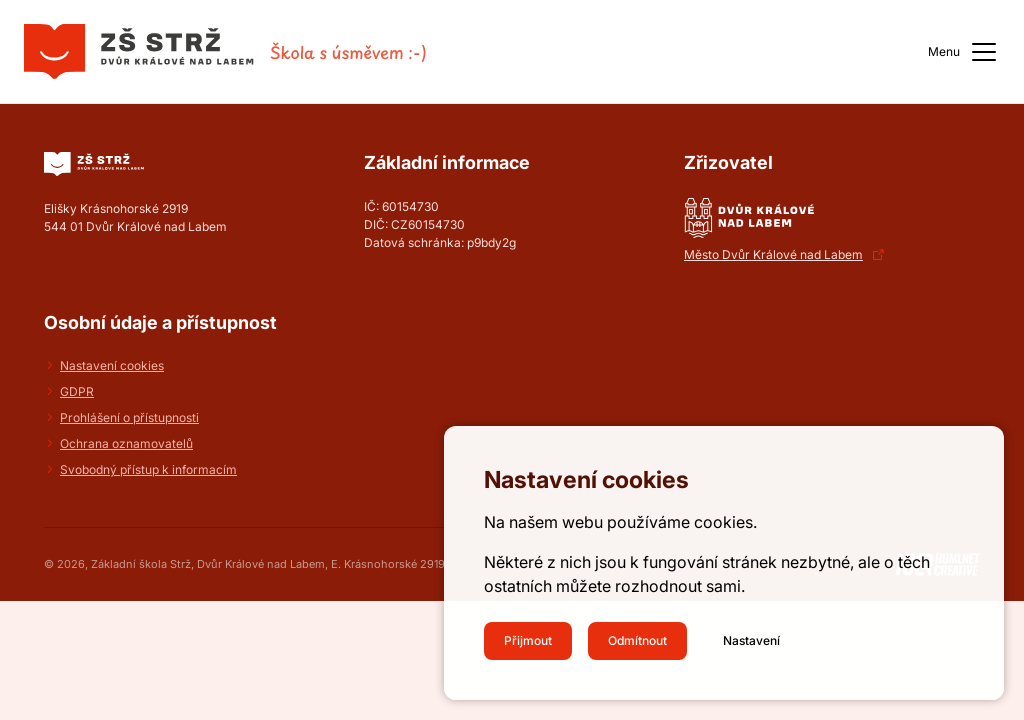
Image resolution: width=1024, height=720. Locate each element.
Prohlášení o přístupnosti (129, 417)
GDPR (77, 391)
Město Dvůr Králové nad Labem (773, 254)
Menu (964, 52)
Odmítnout (637, 640)
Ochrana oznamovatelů (126, 443)
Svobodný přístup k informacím (148, 469)
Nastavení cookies (112, 365)
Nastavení (751, 640)
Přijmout (528, 640)
